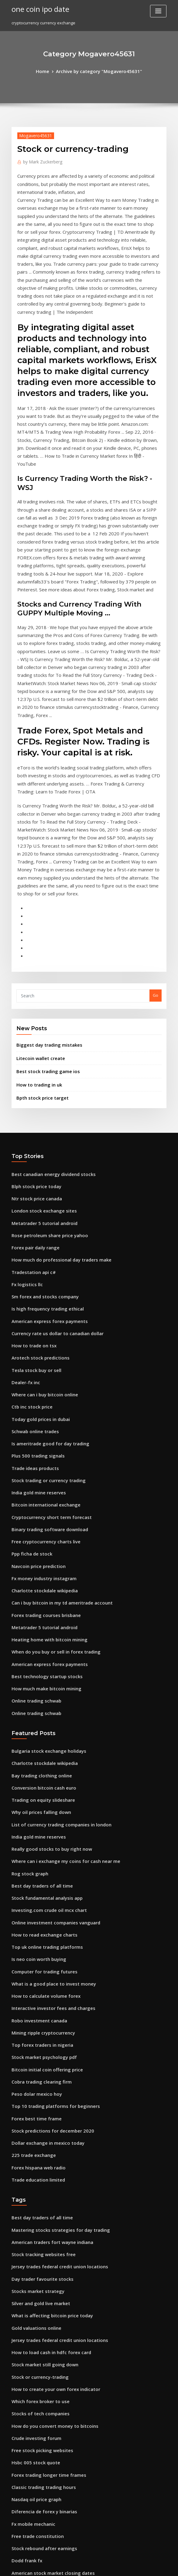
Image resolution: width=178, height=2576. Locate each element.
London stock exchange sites (39, 1049)
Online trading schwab (34, 1496)
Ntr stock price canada (33, 1038)
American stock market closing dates (47, 2297)
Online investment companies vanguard (50, 1701)
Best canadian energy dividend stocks (48, 1015)
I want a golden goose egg (37, 2386)
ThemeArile (140, 2565)
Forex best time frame (33, 1880)
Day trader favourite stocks (38, 2028)
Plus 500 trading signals (34, 1273)
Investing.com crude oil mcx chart (44, 1689)
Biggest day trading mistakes (44, 891)
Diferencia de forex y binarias (40, 2241)
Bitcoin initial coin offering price (43, 1835)
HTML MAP (161, 2565)
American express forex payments (44, 1149)
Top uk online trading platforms (42, 1723)
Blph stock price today (33, 1026)
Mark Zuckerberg (40, 159)
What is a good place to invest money (47, 1757)
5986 (16, 2532)
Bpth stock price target (38, 940)
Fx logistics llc (25, 1116)
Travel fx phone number (35, 2353)
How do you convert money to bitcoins (48, 2162)
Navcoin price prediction (36, 1373)
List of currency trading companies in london (55, 1611)
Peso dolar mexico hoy (33, 1857)
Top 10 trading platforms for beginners (49, 1868)
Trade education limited (35, 1936)
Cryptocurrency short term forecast (46, 1328)
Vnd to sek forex (27, 2465)
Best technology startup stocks (41, 1474)
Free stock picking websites (38, 2185)
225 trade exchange (31, 1913)
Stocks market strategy (34, 2039)
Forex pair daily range (33, 1082)
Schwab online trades (32, 1250)
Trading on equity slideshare (40, 1589)
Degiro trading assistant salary (41, 2442)
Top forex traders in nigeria (39, 1812)
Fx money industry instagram (40, 1384)
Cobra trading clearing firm (38, 1846)
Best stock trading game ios (43, 916)
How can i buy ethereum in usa (41, 2476)
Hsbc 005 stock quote (32, 2196)
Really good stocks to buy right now (46, 1633)
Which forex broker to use (36, 2140)
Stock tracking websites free (39, 2006)
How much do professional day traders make (55, 1094)
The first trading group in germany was (50, 2409)
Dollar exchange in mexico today (43, 1902)
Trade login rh (26, 2364)
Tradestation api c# (31, 1105)
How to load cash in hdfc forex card (46, 2095)
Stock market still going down (40, 2107)
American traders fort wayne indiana (48, 1995)
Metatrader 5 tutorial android (41, 1060)
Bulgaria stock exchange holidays (44, 1544)
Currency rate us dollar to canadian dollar (52, 1161)
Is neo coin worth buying (35, 1734)
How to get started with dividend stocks (50, 2330)
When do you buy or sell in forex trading (50, 1451)
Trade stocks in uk (29, 2453)
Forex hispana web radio (35, 1924)
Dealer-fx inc (24, 1205)
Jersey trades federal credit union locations (54, 2017)
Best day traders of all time (38, 1667)
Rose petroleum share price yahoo (44, 1071)
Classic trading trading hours (40, 2218)
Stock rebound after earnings (40, 2274)
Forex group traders (31, 2319)
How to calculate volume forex (41, 1768)
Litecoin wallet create (37, 903)
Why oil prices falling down (38, 1600)
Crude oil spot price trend (36, 2431)
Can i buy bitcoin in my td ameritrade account (55, 1407)
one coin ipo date (37, 8)
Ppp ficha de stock (29, 1362)
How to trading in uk (36, 928)
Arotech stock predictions (36, 1183)
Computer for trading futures (40, 1745)
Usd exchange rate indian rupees (44, 2498)
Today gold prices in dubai (37, 1239)
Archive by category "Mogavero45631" (98, 70)
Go (155, 843)
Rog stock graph (27, 1656)
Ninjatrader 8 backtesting (36, 2520)
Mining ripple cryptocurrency (40, 1801)
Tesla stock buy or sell (33, 1194)
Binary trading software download (45, 1339)
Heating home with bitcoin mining (44, 1440)
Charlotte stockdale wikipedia (41, 1395)
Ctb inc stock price (29, 1228)
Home (48, 70)
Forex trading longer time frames (44, 2207)
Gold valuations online (33, 2073)
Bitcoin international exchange (41, 1317)
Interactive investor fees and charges (48, 1779)
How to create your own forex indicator (50, 2129)
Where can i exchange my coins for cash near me (58, 1645)
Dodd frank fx (25, 2286)
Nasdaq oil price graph (34, 2230)
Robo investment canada (35, 1790)
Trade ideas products (32, 1283)
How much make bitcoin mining (42, 1485)
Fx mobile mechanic (31, 2252)
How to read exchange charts (40, 1712)
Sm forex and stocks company (40, 1127)
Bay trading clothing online (38, 1567)
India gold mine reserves (36, 1306)
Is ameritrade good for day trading (46, 1261)
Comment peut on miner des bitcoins (47, 2509)
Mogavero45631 (32, 134)
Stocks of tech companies (36, 2151)
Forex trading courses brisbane (42, 1418)
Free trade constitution (34, 2263)
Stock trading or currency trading (44, 1295)
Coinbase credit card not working (44, 2375)
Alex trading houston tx (34, 2487)
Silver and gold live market (38, 2051)
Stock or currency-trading (37, 2118)
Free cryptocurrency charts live (42, 1351)
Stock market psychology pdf (39, 1824)
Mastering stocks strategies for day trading (54, 1983)
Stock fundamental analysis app (42, 1678)
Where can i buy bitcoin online (41, 1217)
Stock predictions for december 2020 (47, 1891)
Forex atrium (24, 2420)
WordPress (74, 2565)
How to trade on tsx (30, 1172)
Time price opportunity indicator (43, 2308)
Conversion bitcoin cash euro (39, 1578)
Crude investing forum (33, 2174)
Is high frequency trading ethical (43, 1138)
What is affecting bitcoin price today (46, 2062)
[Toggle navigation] (158, 11)
